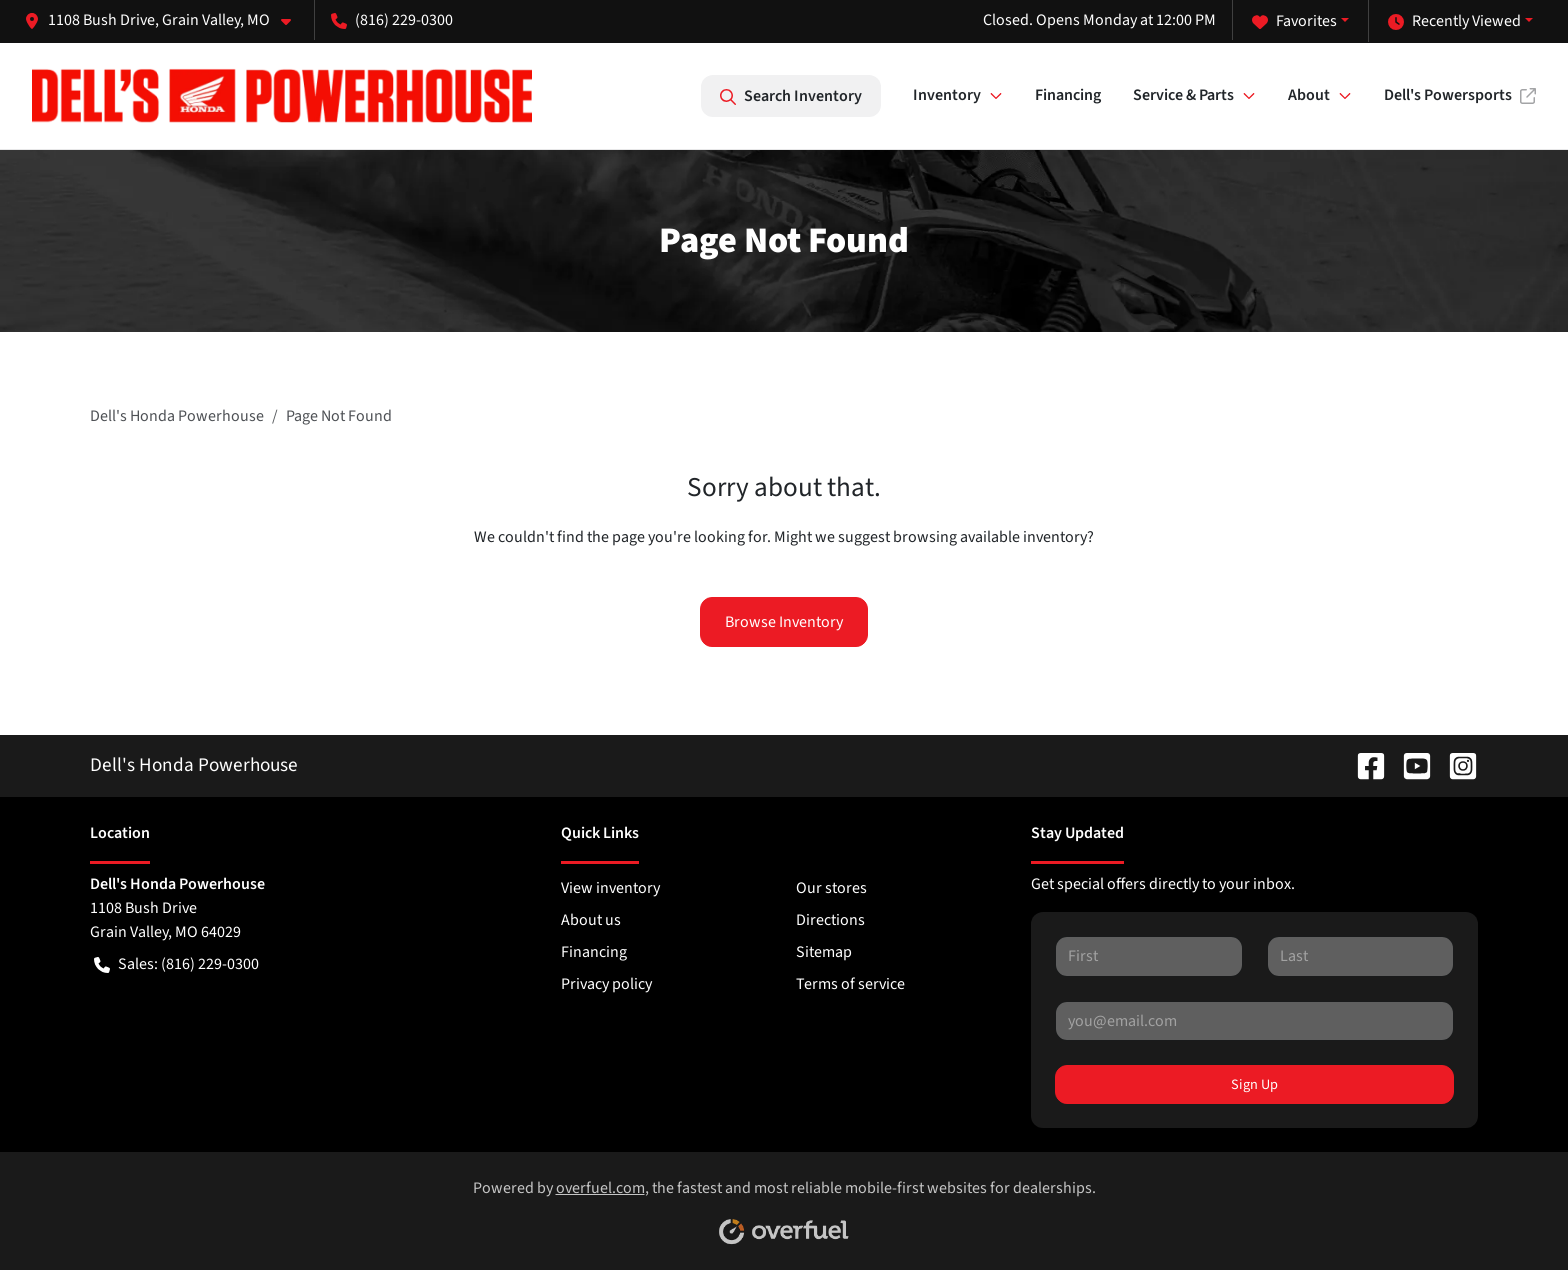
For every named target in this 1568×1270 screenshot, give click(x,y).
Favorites (1294, 21)
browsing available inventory (990, 537)
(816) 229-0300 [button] (392, 20)
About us (591, 920)
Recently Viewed (1454, 21)
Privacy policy (606, 984)
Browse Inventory (784, 622)
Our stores (831, 888)
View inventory (610, 888)
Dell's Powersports (1460, 95)
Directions (830, 920)
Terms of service (850, 984)
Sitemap (824, 952)
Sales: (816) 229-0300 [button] (176, 964)
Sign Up (1254, 1084)
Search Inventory (791, 96)
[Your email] (1254, 1021)
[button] (165, 20)
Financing (1068, 95)
